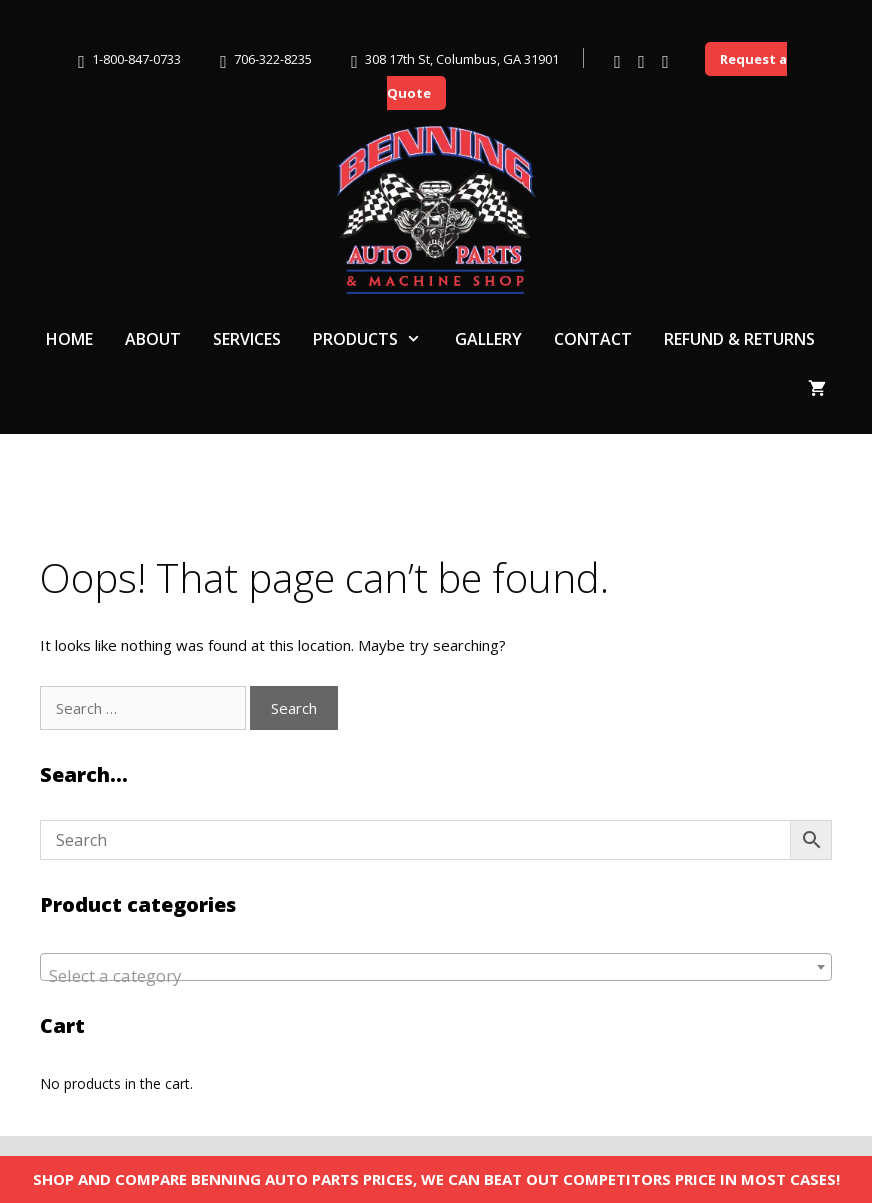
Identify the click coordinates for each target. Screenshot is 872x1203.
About (153, 339)
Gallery (488, 339)
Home (69, 339)
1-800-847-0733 (136, 59)
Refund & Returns (739, 339)
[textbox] (436, 976)
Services (247, 339)
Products (376, 339)
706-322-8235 (273, 59)
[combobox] (436, 967)
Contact (593, 339)
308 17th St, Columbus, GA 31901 (462, 59)
